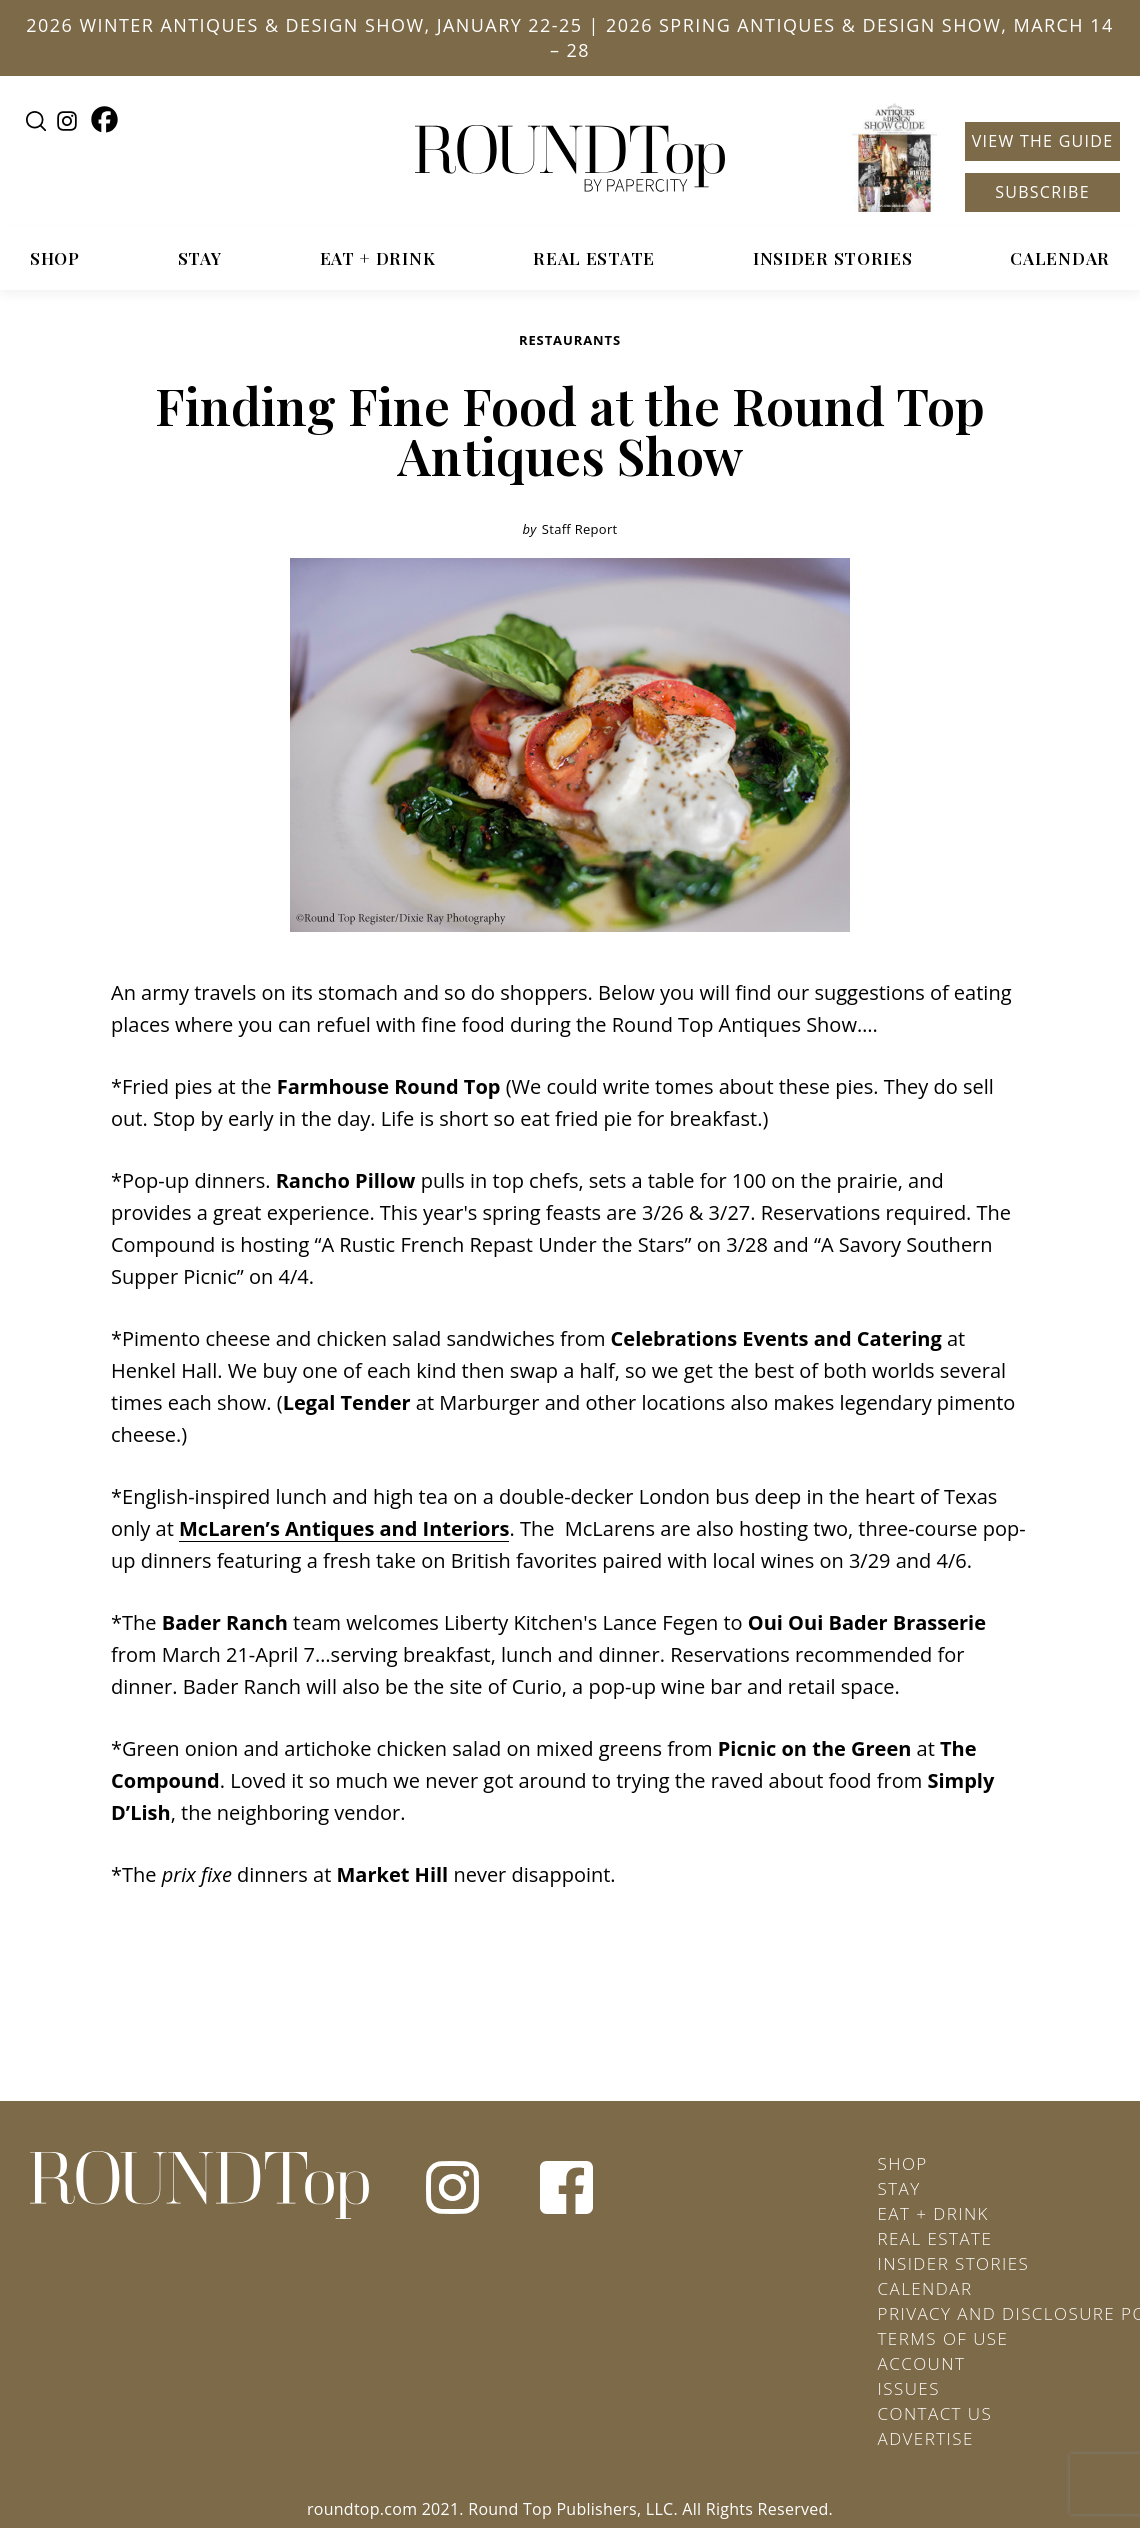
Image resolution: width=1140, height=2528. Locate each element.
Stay (200, 258)
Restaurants (570, 340)
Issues (909, 2388)
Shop (55, 258)
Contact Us (935, 2413)
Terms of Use (943, 2338)
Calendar (1060, 258)
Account (922, 2363)
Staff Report (580, 529)
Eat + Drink (378, 258)
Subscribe (1042, 192)
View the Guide (1043, 141)
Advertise (926, 2438)
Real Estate (594, 258)
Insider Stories (833, 258)
